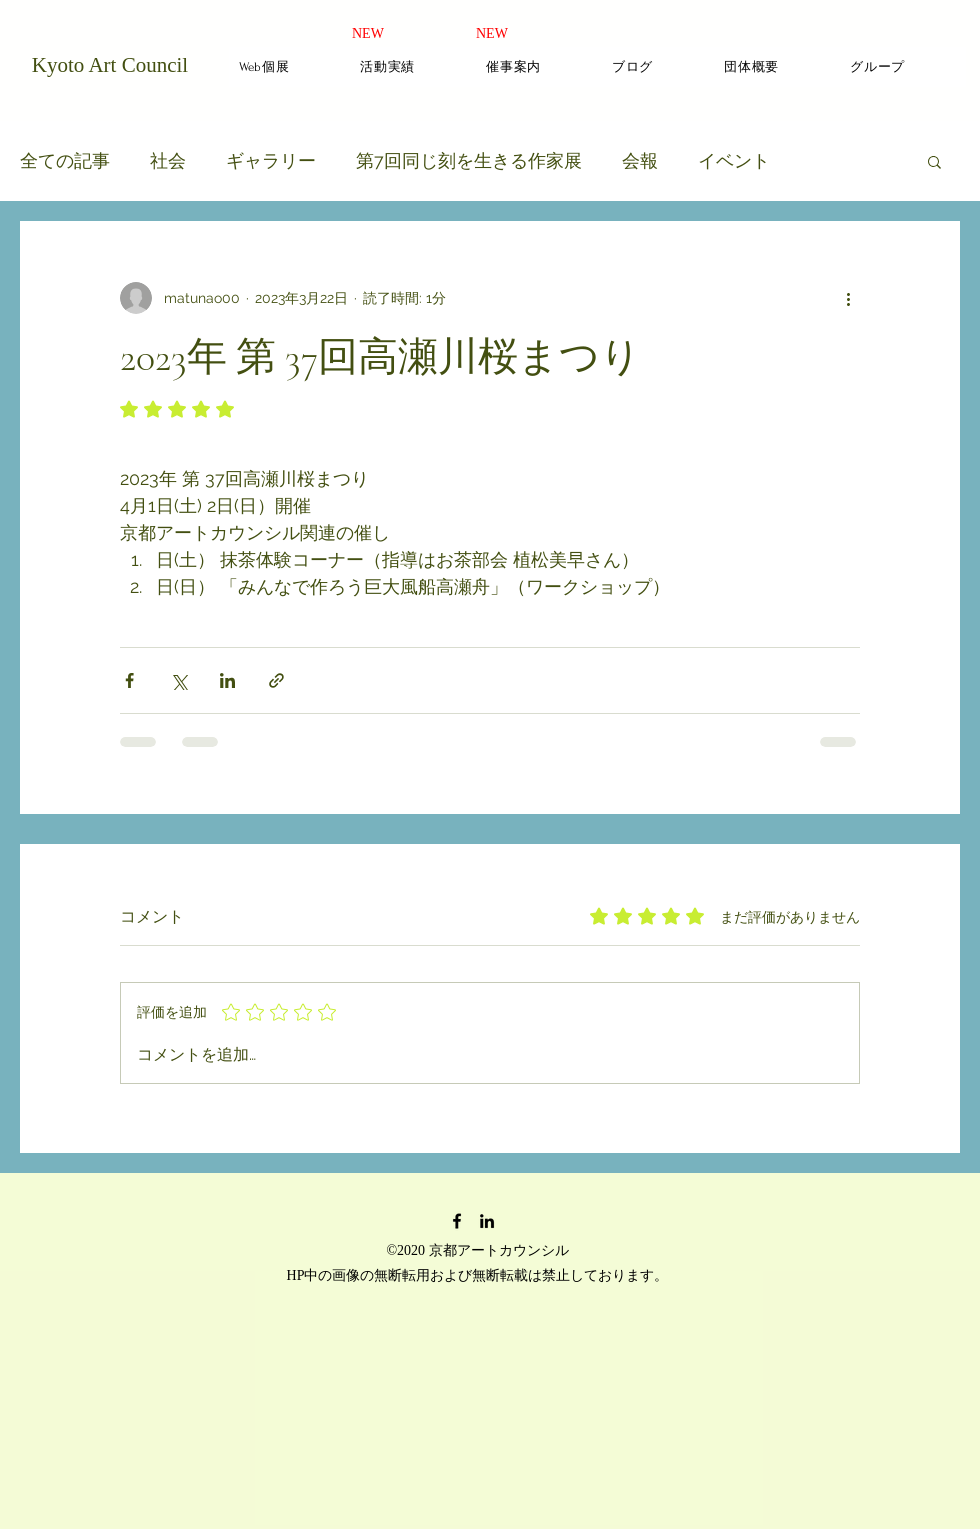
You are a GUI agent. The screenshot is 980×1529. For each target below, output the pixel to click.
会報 (640, 160)
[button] (934, 161)
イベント (734, 160)
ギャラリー (271, 160)
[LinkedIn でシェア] (227, 680)
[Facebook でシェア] (129, 680)
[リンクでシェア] (276, 680)
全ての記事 (65, 160)
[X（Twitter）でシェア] (178, 680)
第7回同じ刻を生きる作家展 (469, 160)
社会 (168, 160)
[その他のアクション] (848, 298)
